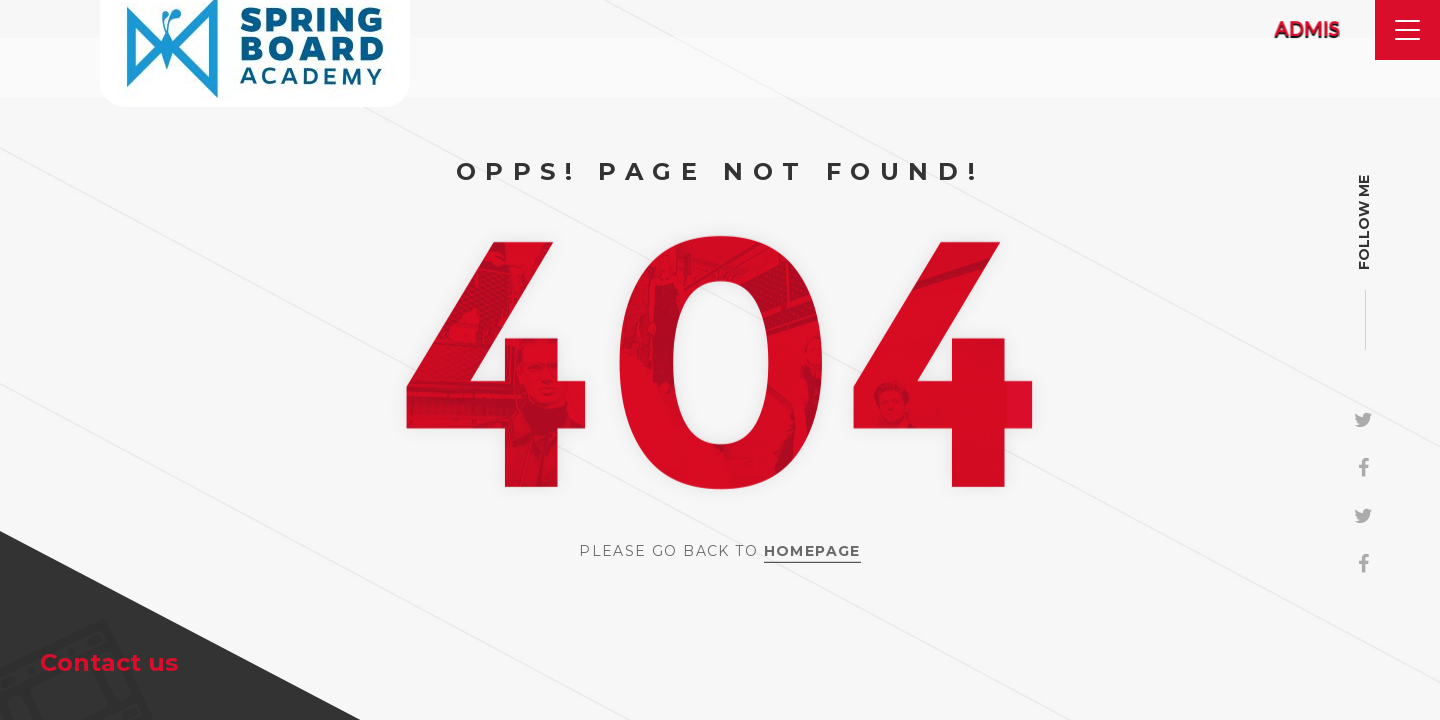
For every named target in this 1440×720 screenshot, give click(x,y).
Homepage (812, 551)
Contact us (109, 662)
